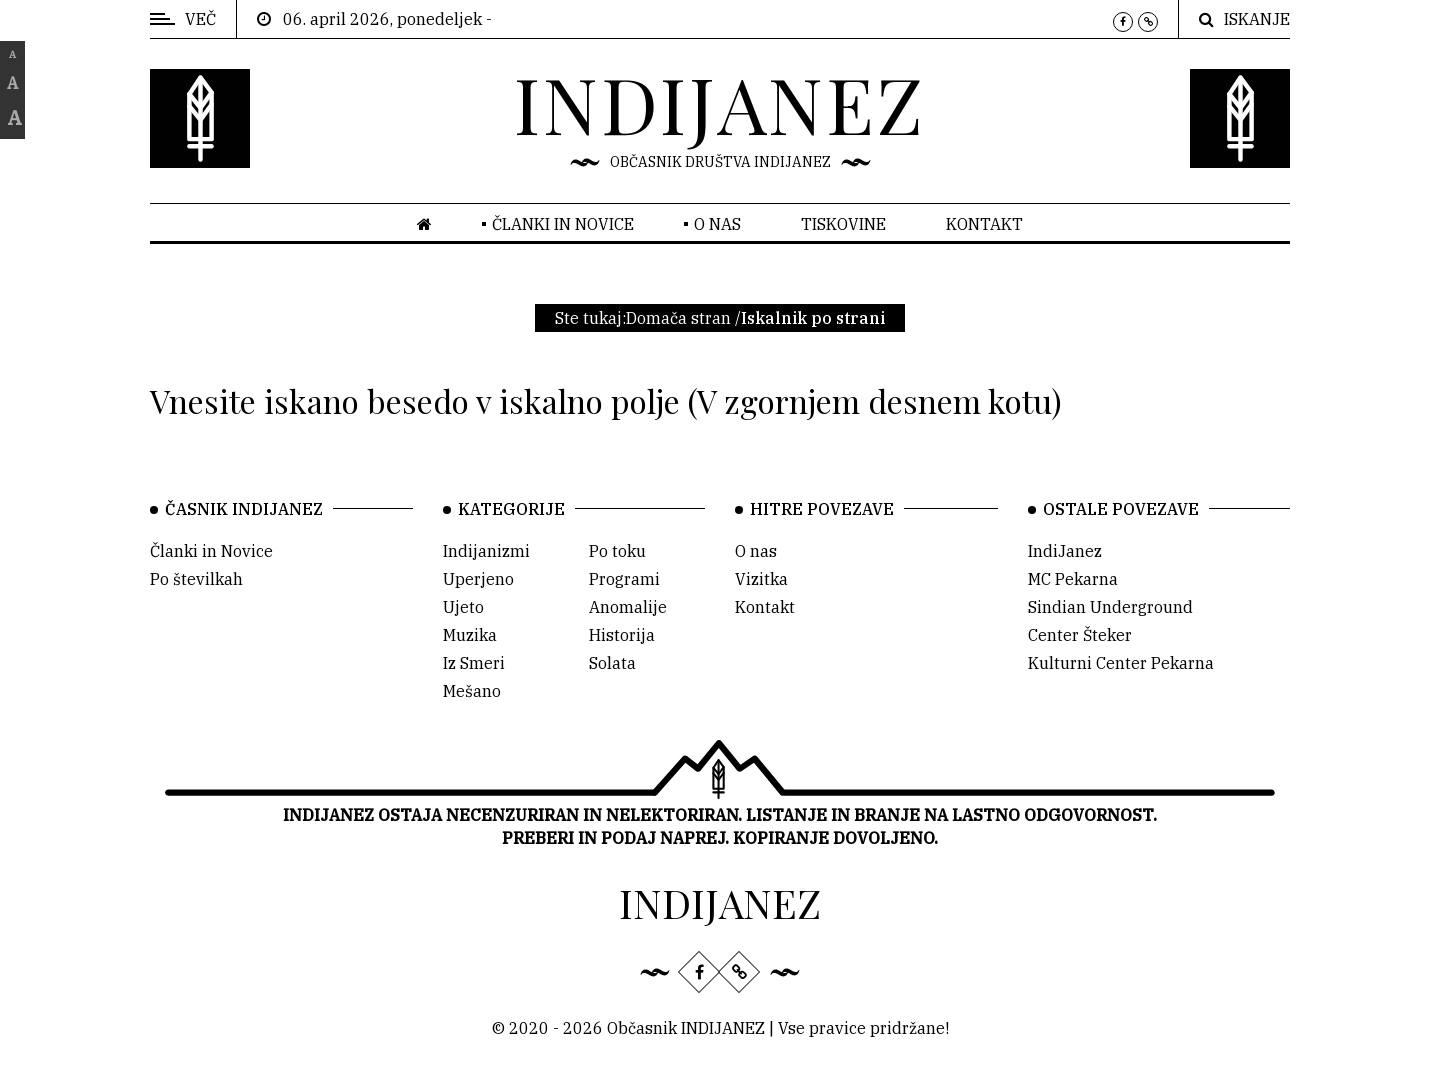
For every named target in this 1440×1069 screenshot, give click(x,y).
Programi (624, 579)
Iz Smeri (474, 663)
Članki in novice (563, 224)
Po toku (617, 551)
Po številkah (196, 579)
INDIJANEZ (720, 103)
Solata (612, 663)
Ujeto (463, 607)
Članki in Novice (211, 551)
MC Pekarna (1073, 579)
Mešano (472, 691)
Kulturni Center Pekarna (1121, 663)
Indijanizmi (486, 551)
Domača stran (678, 318)
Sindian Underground (1110, 607)
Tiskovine (843, 224)
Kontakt (984, 224)
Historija (622, 635)
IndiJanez (1065, 551)
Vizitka (761, 579)
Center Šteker (1080, 635)
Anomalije (628, 607)
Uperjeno (478, 579)
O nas (717, 224)
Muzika (470, 635)
